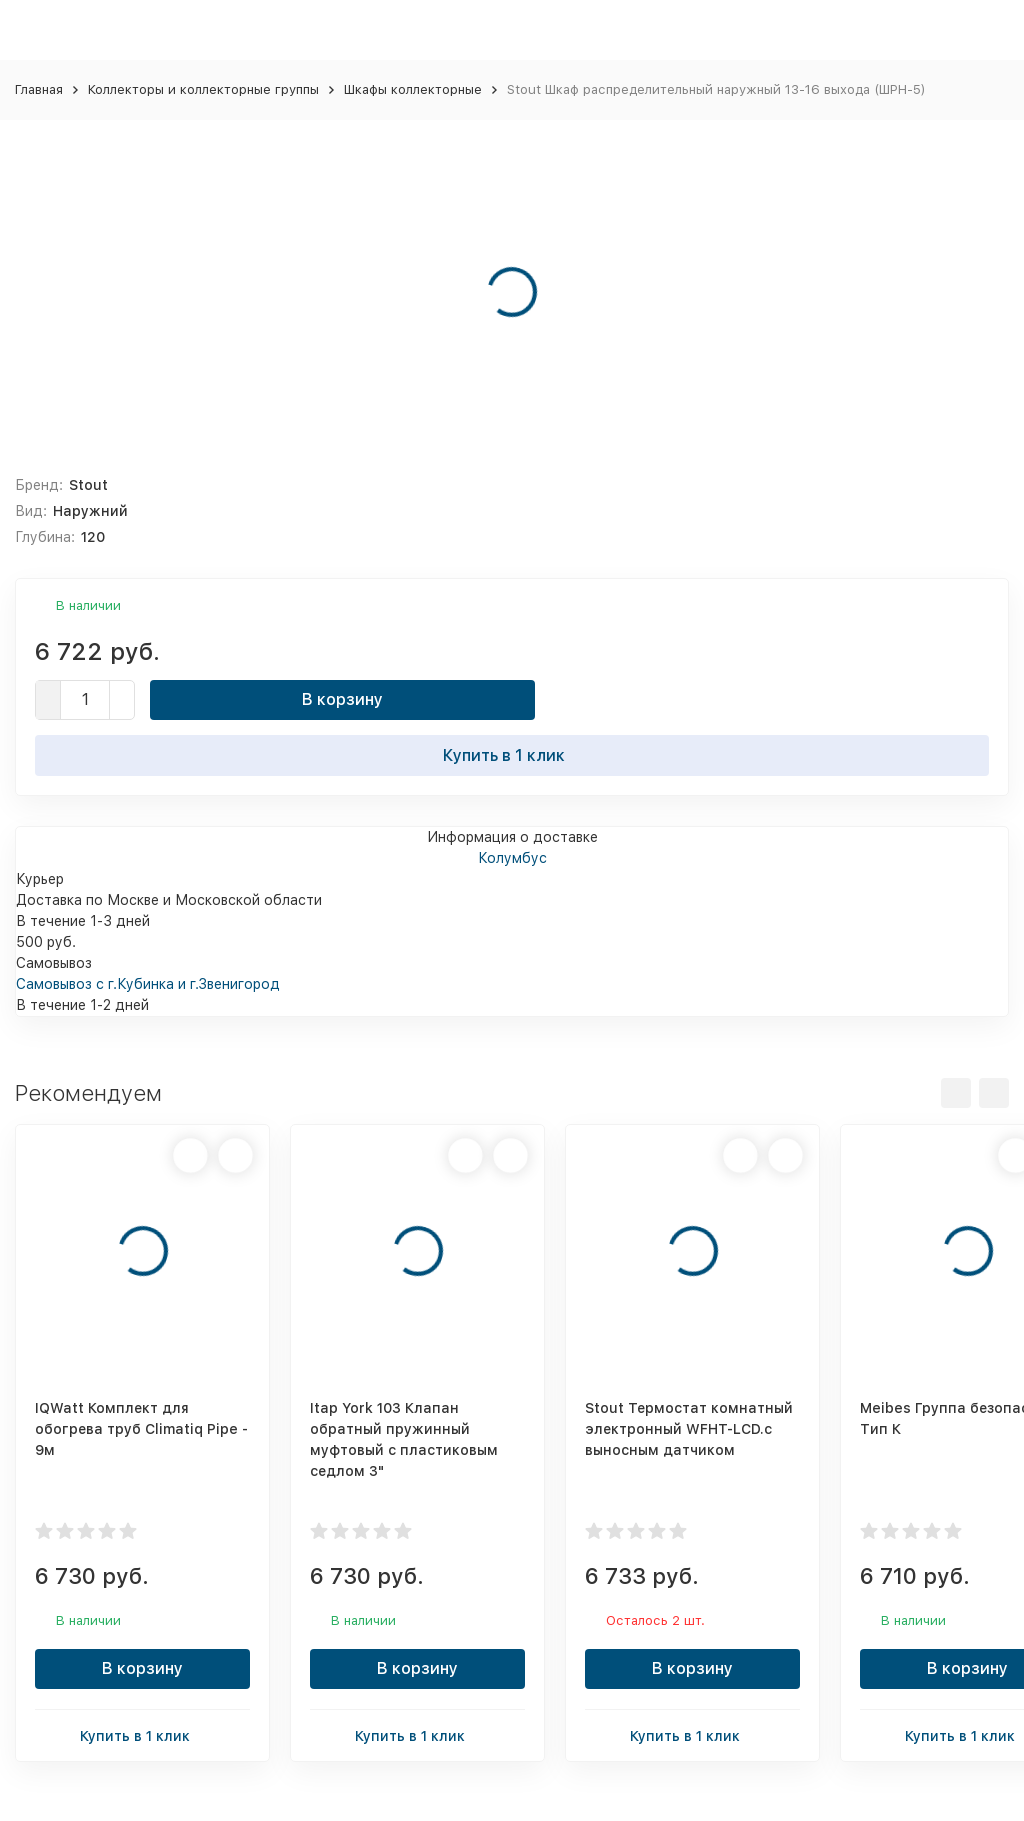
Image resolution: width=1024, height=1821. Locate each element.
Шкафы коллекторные (413, 89)
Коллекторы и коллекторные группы (203, 89)
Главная (39, 89)
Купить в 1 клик (512, 755)
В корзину (342, 699)
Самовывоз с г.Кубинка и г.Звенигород (148, 984)
